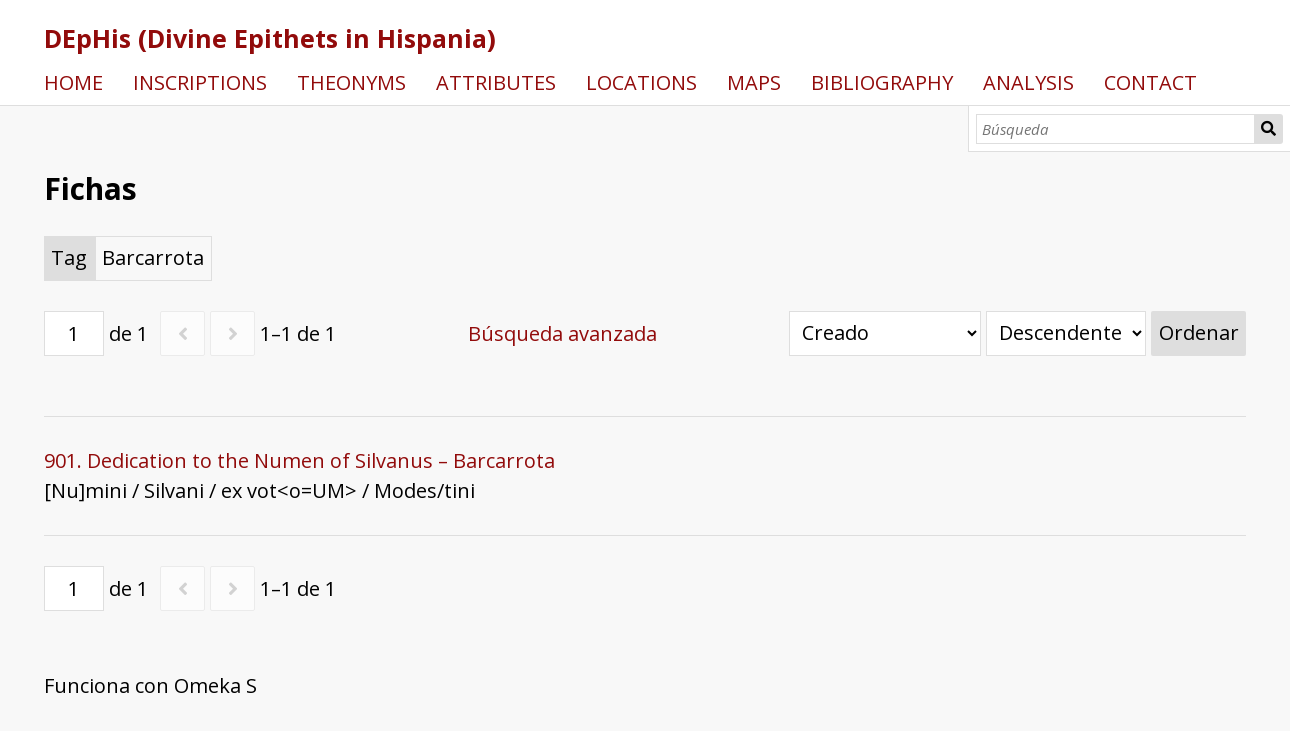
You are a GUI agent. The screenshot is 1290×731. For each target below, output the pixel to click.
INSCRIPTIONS (200, 82)
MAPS (754, 82)
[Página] (74, 333)
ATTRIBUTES (496, 82)
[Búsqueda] (1115, 129)
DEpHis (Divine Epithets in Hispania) (270, 38)
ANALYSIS (1028, 82)
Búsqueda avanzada (562, 333)
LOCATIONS (641, 82)
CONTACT (1150, 82)
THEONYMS (351, 82)
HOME (73, 82)
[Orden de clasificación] (1066, 333)
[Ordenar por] (885, 333)
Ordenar (1199, 332)
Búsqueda (1268, 129)
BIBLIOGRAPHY (882, 82)
